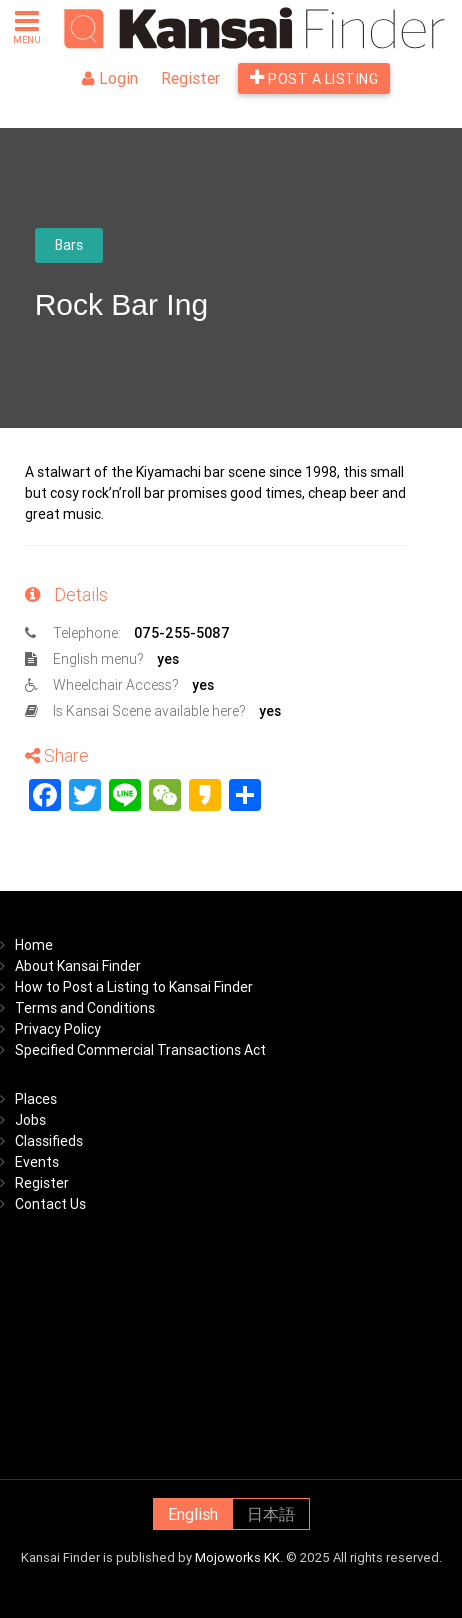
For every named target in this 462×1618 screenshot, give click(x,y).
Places (36, 1099)
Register (190, 78)
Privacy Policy (58, 1029)
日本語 (271, 1514)
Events (37, 1162)
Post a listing (314, 78)
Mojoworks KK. (239, 1557)
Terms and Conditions (85, 1008)
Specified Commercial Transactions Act (140, 1050)
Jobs (30, 1120)
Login (110, 78)
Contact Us (50, 1204)
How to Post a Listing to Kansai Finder (134, 987)
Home (34, 945)
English (193, 1514)
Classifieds (49, 1141)
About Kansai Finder (78, 966)
